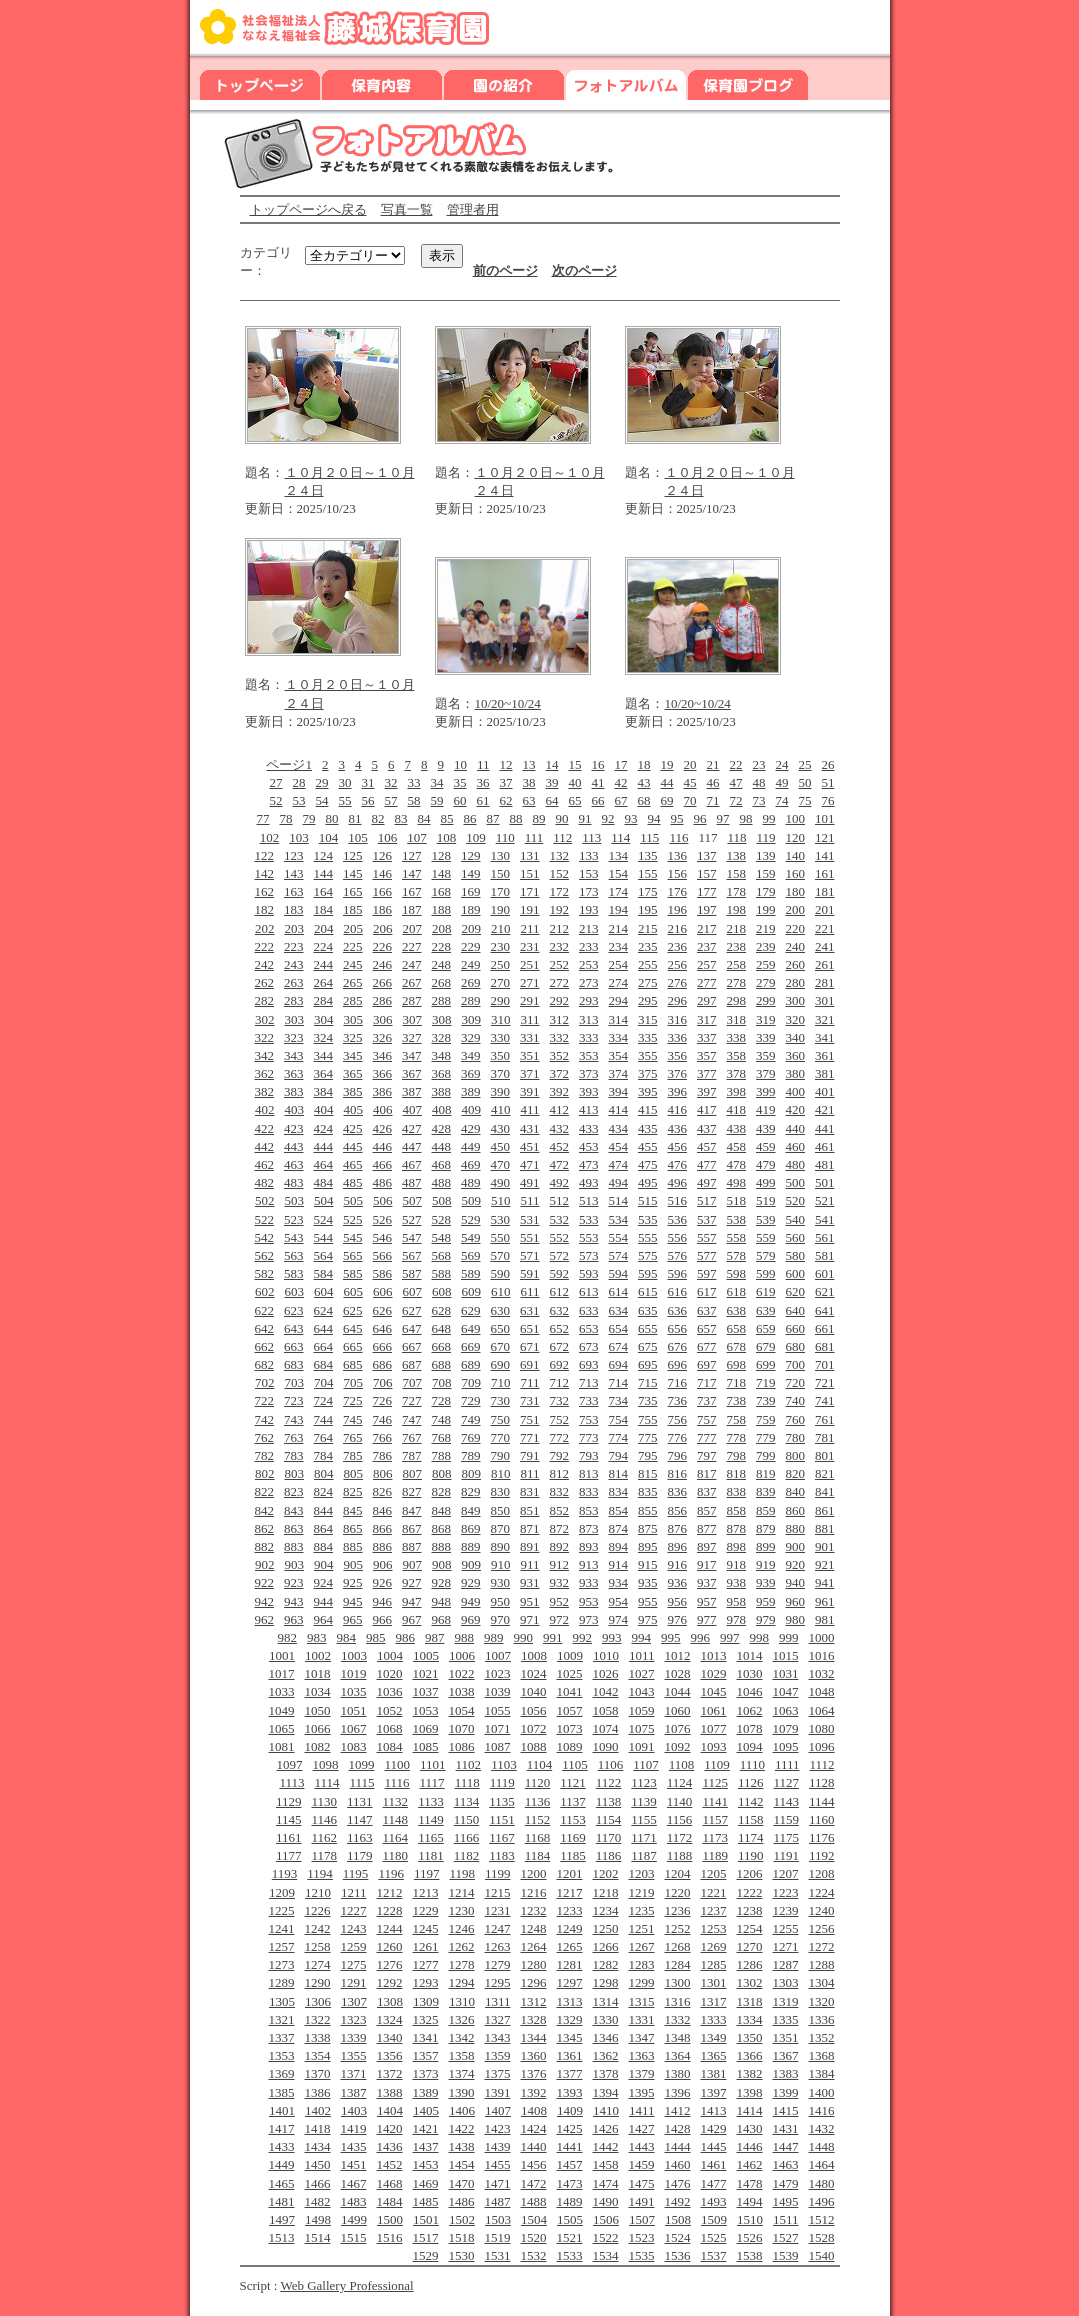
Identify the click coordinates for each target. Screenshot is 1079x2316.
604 (324, 1291)
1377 (570, 2073)
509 (471, 1200)
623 (294, 1310)
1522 (606, 2237)
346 (383, 1055)
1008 (534, 1655)
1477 (714, 2183)
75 (805, 800)
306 (383, 1019)
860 (796, 1510)
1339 (354, 2037)
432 (560, 1128)
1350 (750, 2037)
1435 (354, 2146)
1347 (642, 2037)
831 (530, 1491)
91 (585, 818)
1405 (426, 2110)
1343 (498, 2037)
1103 (504, 1764)
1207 (786, 1873)
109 (476, 837)
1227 (354, 1910)
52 (276, 800)
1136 (538, 1801)
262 (265, 982)
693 (589, 1364)
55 (345, 800)
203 (294, 928)
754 (619, 1419)
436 (678, 1128)
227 (412, 946)
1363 (642, 2055)
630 (501, 1310)
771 (530, 1437)
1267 (642, 1946)
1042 (606, 1691)
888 (442, 1546)
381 (825, 1073)
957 (707, 1601)
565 (353, 1255)
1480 (822, 2183)
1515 (354, 2237)
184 (324, 909)
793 (589, 1455)
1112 (821, 1764)
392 (560, 1091)
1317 (714, 2001)
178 (737, 891)
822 (265, 1491)
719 (766, 1382)
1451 (354, 2164)
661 (825, 1328)
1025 (570, 1673)
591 (530, 1273)
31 (368, 782)
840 (796, 1491)
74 (782, 800)
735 (648, 1400)
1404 (390, 2110)
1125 (715, 1782)
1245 (426, 1928)
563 (294, 1255)
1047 (786, 1691)
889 (471, 1546)
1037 (426, 1691)
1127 (786, 1782)
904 (324, 1564)
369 (471, 1073)
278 (737, 982)
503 (294, 1200)
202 (265, 928)
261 (825, 964)
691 (530, 1364)
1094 (750, 1746)
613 (589, 1291)
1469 (426, 2183)
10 (460, 764)
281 (825, 982)
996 (701, 1637)
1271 (786, 1946)
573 (589, 1255)
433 (589, 1128)
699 (766, 1364)
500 (796, 1182)
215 (648, 928)
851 (530, 1510)
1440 (534, 2146)
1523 (642, 2237)
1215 (498, 1892)
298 (737, 1000)
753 (589, 1419)
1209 (282, 1892)
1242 (318, 1928)
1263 (498, 1946)
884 (324, 1546)
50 (805, 782)
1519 (498, 2237)
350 (501, 1055)
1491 (642, 2201)
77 (263, 818)
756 (678, 1419)
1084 (390, 1746)
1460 (678, 2164)
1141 (715, 1801)
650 (501, 1328)
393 (589, 1091)
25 (805, 764)
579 (766, 1255)
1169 (573, 1837)
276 (678, 982)
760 (796, 1419)
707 (412, 1382)
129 (471, 855)
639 (766, 1310)
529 (471, 1219)
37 (506, 782)
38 (529, 782)
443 (294, 1146)
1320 (822, 2001)
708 (442, 1382)
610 (501, 1291)
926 (383, 1582)
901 (825, 1546)
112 (562, 837)
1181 (431, 1855)
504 (324, 1200)
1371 (354, 2073)
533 (589, 1219)
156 (678, 873)
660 (796, 1328)
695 (648, 1364)
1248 (534, 1928)
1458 (606, 2164)
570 (501, 1255)
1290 (318, 1982)
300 (796, 1000)
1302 (750, 1982)
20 (690, 764)
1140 (680, 1801)
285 (353, 1000)
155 (648, 873)
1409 (570, 2110)
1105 (575, 1764)
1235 (642, 1910)
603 (294, 1291)
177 (707, 891)
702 (265, 1382)
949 (471, 1601)
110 (505, 837)
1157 (715, 1819)
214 (619, 928)
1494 (750, 2201)
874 (619, 1528)
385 (353, 1091)
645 (353, 1328)
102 (270, 837)
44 (667, 782)
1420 (390, 2128)
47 (736, 782)
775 (648, 1437)
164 (324, 891)
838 (737, 1491)
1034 (318, 1691)
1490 (606, 2201)
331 (530, 1037)
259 (766, 964)
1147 (360, 1819)
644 (324, 1328)
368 (442, 1073)
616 (678, 1291)
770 (501, 1437)
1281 (570, 1964)
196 (678, 909)
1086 (462, 1746)
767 (412, 1437)
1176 (822, 1837)
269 (471, 982)
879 (766, 1528)
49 (782, 782)
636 (678, 1310)
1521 (570, 2237)
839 (766, 1491)
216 (678, 928)
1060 (678, 1710)
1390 (462, 2092)
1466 (318, 2183)
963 (294, 1619)
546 (383, 1237)
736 (678, 1400)
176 (678, 891)
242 (265, 964)
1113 (291, 1782)
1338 (318, 2037)
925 (353, 1582)
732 (560, 1400)
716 (678, 1382)
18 (644, 764)
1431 (786, 2128)
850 (501, 1510)
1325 (426, 2019)
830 (501, 1491)
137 (707, 855)
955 (648, 1601)
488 (442, 1182)
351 (530, 1055)
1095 (786, 1746)
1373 (426, 2073)
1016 (822, 1655)
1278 (462, 1964)
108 (447, 837)
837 (707, 1491)
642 (265, 1328)
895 (648, 1546)
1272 (822, 1946)
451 (530, 1146)
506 (383, 1200)
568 (442, 1255)
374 (619, 1073)
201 (825, 909)
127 (412, 855)
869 (471, 1528)
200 (796, 909)
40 (575, 782)
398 (737, 1091)
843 (294, 1510)
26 (828, 764)
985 (376, 1637)
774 (619, 1437)
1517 (426, 2237)
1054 (462, 1710)
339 (766, 1037)
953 (589, 1601)
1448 (822, 2146)
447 (412, 1146)
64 (552, 800)
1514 (318, 2237)
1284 (678, 1964)
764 (324, 1437)
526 (383, 1219)
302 (265, 1019)
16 (598, 764)
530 (501, 1219)
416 (678, 1109)
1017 (282, 1673)
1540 (822, 2255)
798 (737, 1455)
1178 (325, 1855)
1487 (498, 2201)
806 (383, 1473)
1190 (751, 1855)
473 (589, 1164)
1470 (462, 2183)
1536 (678, 2255)
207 (412, 928)
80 (332, 818)
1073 (570, 1728)
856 (678, 1510)
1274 (318, 1964)
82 (378, 818)
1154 (609, 1819)
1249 (570, 1928)
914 (619, 1564)
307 (412, 1019)
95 (677, 818)
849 (471, 1510)
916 (678, 1564)
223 (294, 946)
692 (560, 1364)
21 (713, 764)
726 (383, 1400)
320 (796, 1019)
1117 (432, 1782)
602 (265, 1291)
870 (501, 1528)
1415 (786, 2110)
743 (294, 1419)
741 (825, 1400)
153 (589, 873)
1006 (462, 1655)
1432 (822, 2128)
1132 (396, 1801)
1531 (498, 2255)
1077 (714, 1728)
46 (713, 782)
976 (678, 1619)
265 (353, 982)
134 (619, 855)
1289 (282, 1982)
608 (442, 1291)
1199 (498, 1873)
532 (560, 1219)
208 (442, 928)
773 (589, 1437)
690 (501, 1364)
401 (825, 1091)
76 (828, 800)
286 (383, 1000)
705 (353, 1382)
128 (442, 855)
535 (648, 1219)
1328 (534, 2019)
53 (299, 800)
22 (736, 764)
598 (737, 1273)
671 (530, 1346)
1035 (354, 1691)
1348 (678, 2037)
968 (442, 1619)
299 (766, 1000)
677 (707, 1346)
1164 (396, 1837)
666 (383, 1346)
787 (412, 1455)
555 (648, 1237)
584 (324, 1273)
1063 (786, 1710)
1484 (390, 2201)
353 (589, 1055)
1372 (390, 2073)
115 (649, 837)
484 (324, 1182)
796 (678, 1455)
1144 (822, 1801)
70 (690, 800)
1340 (390, 2037)
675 (648, 1346)
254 (619, 964)
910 (501, 1564)
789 (471, 1455)
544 (324, 1237)
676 (678, 1346)
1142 (751, 1801)
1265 (570, 1946)
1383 (786, 2073)
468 (442, 1164)
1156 (680, 1819)
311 (529, 1019)
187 (412, 909)
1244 (390, 1928)
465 (353, 1164)
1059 (642, 1710)
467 (412, 1164)
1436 (390, 2146)
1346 (606, 2037)
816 (678, 1473)
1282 (606, 1964)
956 (678, 1601)
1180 (396, 1855)
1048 (822, 1691)
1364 (678, 2055)
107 (417, 837)
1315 (642, 2001)
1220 (678, 1892)
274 (619, 982)
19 (667, 764)
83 (401, 818)
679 (766, 1346)
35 (460, 782)
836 (678, 1491)
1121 (573, 1782)
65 (575, 800)
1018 (318, 1673)
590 (501, 1273)
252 (560, 964)
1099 (362, 1764)
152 (560, 873)
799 (766, 1455)
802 (265, 1473)
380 (796, 1073)
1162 (325, 1837)
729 (471, 1400)
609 (471, 1291)
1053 (426, 1710)
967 (412, 1619)
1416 (822, 2110)
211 (529, 928)
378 (737, 1073)
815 (648, 1473)
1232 (534, 1910)
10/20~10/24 (508, 703)
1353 (282, 2055)
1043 (642, 1691)
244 (324, 964)
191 (530, 909)
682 (265, 1364)
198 (737, 909)
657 (707, 1328)
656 (678, 1328)
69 (667, 800)
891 (530, 1546)
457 (707, 1146)
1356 (390, 2055)
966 (383, 1619)
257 (707, 964)
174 (619, 891)
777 (707, 1437)
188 (442, 909)
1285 (714, 1964)
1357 (426, 2055)
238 (737, 946)
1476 (678, 2183)
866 (383, 1528)
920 (796, 1564)
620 (796, 1291)
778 (737, 1437)
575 (648, 1255)
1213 (426, 1892)
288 (442, 1000)
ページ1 (289, 764)
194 (619, 909)
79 (309, 818)
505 (353, 1200)
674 (619, 1346)
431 (530, 1128)
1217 (570, 1892)
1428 (678, 2128)
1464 (822, 2164)
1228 (390, 1910)
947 (412, 1601)
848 (442, 1510)
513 (589, 1200)
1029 (714, 1673)
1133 (431, 1801)
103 (299, 837)
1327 (498, 2019)
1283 (642, 1964)
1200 (534, 1873)
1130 (325, 1801)
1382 (750, 2073)
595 (648, 1273)
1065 (282, 1728)
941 (825, 1582)
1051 (354, 1710)
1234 (606, 1910)
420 (796, 1109)
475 (648, 1164)
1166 (467, 1837)
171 (530, 891)
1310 (462, 2001)
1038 (462, 1691)
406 (383, 1109)
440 (796, 1128)
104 (329, 837)
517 (707, 1200)
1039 (498, 1691)
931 (530, 1582)
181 (825, 891)
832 (560, 1491)
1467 (354, 2183)
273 (589, 982)
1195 (356, 1873)
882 (265, 1546)
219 (766, 928)
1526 (750, 2237)
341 (825, 1037)
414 (619, 1109)
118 (736, 837)
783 (294, 1455)
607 (412, 1291)
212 (560, 928)
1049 (282, 1710)
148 (442, 873)
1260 (390, 1946)
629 (471, 1310)
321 (825, 1019)
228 (442, 946)
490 (501, 1182)
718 (737, 1382)
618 (737, 1291)
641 (825, 1310)
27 (276, 782)
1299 (642, 1982)
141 (825, 855)
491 (530, 1182)
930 (501, 1582)
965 (353, 1619)
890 (501, 1546)
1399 (786, 2092)
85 (447, 818)
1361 (570, 2055)
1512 (822, 2219)
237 (707, 946)
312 (560, 1019)
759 (766, 1419)
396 (678, 1091)
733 (589, 1400)
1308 (390, 2001)
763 (294, 1437)
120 (796, 837)
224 (324, 946)
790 (501, 1455)
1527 (786, 2237)
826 (383, 1491)
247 (412, 964)
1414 (750, 2110)
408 (442, 1109)
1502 (462, 2219)
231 (530, 946)
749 (471, 1419)
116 (678, 837)
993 (612, 1637)
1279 (498, 1964)
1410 (606, 2110)
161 (825, 873)
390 (501, 1091)
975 (648, 1619)
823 (294, 1491)
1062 (750, 1710)
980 (796, 1619)
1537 (714, 2255)
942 (265, 1601)
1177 (289, 1855)
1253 (714, 1928)
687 (412, 1364)
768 (442, 1437)
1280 (534, 1964)
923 (294, 1582)
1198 (462, 1873)
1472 (534, 2183)
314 (619, 1019)
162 (265, 891)
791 (530, 1455)
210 (501, 928)
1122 (609, 1782)
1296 (534, 1982)
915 (648, 1564)
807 (412, 1473)
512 (560, 1200)
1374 (462, 2073)
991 (553, 1637)
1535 (642, 2255)
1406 (462, 2110)
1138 (609, 1801)
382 (265, 1091)
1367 (786, 2055)
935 (648, 1582)
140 (796, 855)
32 (391, 782)
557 (707, 1237)
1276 (390, 1964)
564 (324, 1255)
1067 (354, 1728)
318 (737, 1019)
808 (442, 1473)
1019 (354, 1673)
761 (825, 1419)
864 (324, 1528)
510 (501, 1200)
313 (589, 1019)
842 (265, 1510)
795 (648, 1455)
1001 (282, 1655)
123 (294, 855)
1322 (318, 2019)
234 (619, 946)
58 (414, 800)
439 (766, 1128)
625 (353, 1310)
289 (471, 1000)
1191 (786, 1855)
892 (560, 1546)
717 (707, 1382)
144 (324, 873)
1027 (642, 1673)
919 (766, 1564)
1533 (570, 2255)
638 (737, 1310)
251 (530, 964)
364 (324, 1073)
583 (294, 1273)
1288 (822, 1964)
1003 (354, 1655)
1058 (606, 1710)
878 (737, 1528)
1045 (714, 1691)
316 (678, 1019)
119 (765, 837)
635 (648, 1310)
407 (412, 1109)
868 (442, 1528)
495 (648, 1182)
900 (796, 1546)
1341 (426, 2037)
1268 (678, 1946)
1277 (426, 1964)
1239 (786, 1910)
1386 (318, 2092)
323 (294, 1037)
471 (530, 1164)
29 (322, 782)
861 (825, 1510)
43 (644, 782)
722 (265, 1400)
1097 (290, 1764)
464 (324, 1164)
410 (501, 1109)
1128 (822, 1782)
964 (324, 1619)
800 (796, 1455)
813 (589, 1473)
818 (737, 1473)
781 (825, 1437)
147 (412, 873)
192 (560, 909)
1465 (282, 2183)
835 (648, 1491)
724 (324, 1400)
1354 (318, 2055)
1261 (426, 1946)
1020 (390, 1673)
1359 (498, 2055)
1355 (354, 2055)
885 (353, 1546)
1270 (750, 1946)
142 (265, 873)
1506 (606, 2219)
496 (678, 1182)
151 (530, 873)
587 (412, 1273)
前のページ (505, 270)
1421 (426, 2128)
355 (648, 1055)
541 (825, 1219)
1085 (426, 1746)
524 (324, 1219)
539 (766, 1219)
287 (412, 1000)
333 (589, 1037)
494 (619, 1182)
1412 (678, 2110)
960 (796, 1601)
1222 (750, 1892)
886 (383, 1546)
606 (383, 1291)
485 (353, 1182)
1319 (786, 2001)
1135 (502, 1801)
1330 (606, 2019)
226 (383, 946)
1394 (606, 2092)
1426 (606, 2128)
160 (796, 873)
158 (737, 873)
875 (648, 1528)
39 (552, 782)
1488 (534, 2201)
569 (471, 1255)
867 (412, 1528)
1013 (714, 1655)
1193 (285, 1873)
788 (442, 1455)
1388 (390, 2092)
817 (707, 1473)
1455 (498, 2164)
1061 (714, 1710)
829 (471, 1491)
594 (619, 1273)
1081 (282, 1746)
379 (766, 1073)
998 (760, 1637)
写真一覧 (407, 209)
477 (707, 1164)
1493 (714, 2201)
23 (759, 764)
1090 (606, 1746)
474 (619, 1164)
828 (442, 1491)
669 (471, 1346)
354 (619, 1055)
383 (294, 1091)
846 (383, 1510)
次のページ (584, 270)
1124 (680, 1782)
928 (442, 1582)
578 (737, 1255)
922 (265, 1582)
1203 (642, 1873)
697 (707, 1364)
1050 (318, 1710)
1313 (570, 2001)
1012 (678, 1655)
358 (737, 1055)
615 (648, 1291)
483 (294, 1182)
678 (737, 1346)
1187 (644, 1855)
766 (383, 1437)
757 (707, 1419)
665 (353, 1346)
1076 (678, 1728)
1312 (534, 2001)
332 (560, 1037)
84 (424, 818)
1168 (538, 1837)
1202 (606, 1873)
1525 (714, 2237)
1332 (678, 2019)
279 (766, 982)
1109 (717, 1764)
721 (825, 1382)
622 (265, 1310)
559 (766, 1237)
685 (353, 1364)
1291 (354, 1982)
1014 (750, 1655)
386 (383, 1091)
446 (383, 1146)
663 (294, 1346)
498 (737, 1182)
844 (324, 1510)
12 (506, 764)
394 (619, 1091)
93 (631, 818)
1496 (822, 2201)
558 (737, 1237)
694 (619, 1364)
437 (707, 1128)
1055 (498, 1710)
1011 (642, 1655)
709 (471, 1382)
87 (493, 818)
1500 (390, 2219)
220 (796, 928)
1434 (318, 2146)
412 (560, 1109)
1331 (642, 2019)
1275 (354, 1964)
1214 (462, 1892)
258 (737, 964)
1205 (714, 1873)
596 (678, 1273)
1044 (678, 1691)
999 (789, 1637)
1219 (642, 1892)
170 (501, 891)
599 (766, 1273)
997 (730, 1637)
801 (825, 1455)
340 (796, 1037)
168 (442, 891)
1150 (467, 1819)
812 (560, 1473)
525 (353, 1219)
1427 (642, 2128)
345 (353, 1055)
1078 (750, 1728)
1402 (318, 2110)
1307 (354, 2001)
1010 (606, 1655)
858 (737, 1510)
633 (589, 1310)
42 (621, 782)
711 (529, 1382)
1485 (426, 2201)
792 (560, 1455)
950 (501, 1601)
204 (324, 928)
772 (560, 1437)
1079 (786, 1728)
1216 (534, 1892)
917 (707, 1564)
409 (471, 1109)
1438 (462, 2146)
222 (265, 946)
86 (470, 818)
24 (782, 764)
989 (494, 1637)
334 (619, 1037)
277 (707, 982)
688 (442, 1364)
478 (737, 1164)
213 (589, 928)
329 (471, 1037)
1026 (606, 1673)
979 (766, 1619)
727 (412, 1400)
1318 (750, 2001)
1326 (462, 2019)
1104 (540, 1764)
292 (560, 1000)
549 (471, 1237)
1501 (426, 2219)
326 (383, 1037)
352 (560, 1055)
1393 (570, 2092)
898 (737, 1546)
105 (358, 837)
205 (353, 928)
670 (501, 1346)
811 (529, 1473)
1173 (715, 1837)
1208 (822, 1873)
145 (353, 873)
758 (737, 1419)
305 (353, 1019)
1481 (282, 2201)
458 (737, 1146)
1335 (786, 2019)
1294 (462, 1982)
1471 (498, 2183)
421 (825, 1109)
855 (648, 1510)
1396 (678, 2092)
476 (678, 1164)
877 (707, 1528)
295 (648, 1000)
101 (825, 818)
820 (796, 1473)
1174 (751, 1837)
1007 (498, 1655)
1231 (498, 1910)
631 (530, 1310)
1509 (714, 2219)
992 (583, 1637)
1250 (606, 1928)
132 (560, 855)
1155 (644, 1819)
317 (707, 1019)
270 (501, 982)
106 (388, 837)
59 (437, 800)
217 (707, 928)
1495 (786, 2201)
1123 (644, 1782)
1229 (426, 1910)
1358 (462, 2055)
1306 (318, 2001)
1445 (714, 2146)
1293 (426, 1982)
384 (324, 1091)
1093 (714, 1746)
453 (589, 1146)
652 (560, 1328)
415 (648, 1109)
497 (707, 1182)
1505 (570, 2219)
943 (294, 1601)
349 (471, 1055)
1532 (534, 2255)
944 (324, 1601)
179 (766, 891)
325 (353, 1037)
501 (825, 1182)
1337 (282, 2037)
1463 (786, 2164)
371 (530, 1073)
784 (324, 1455)
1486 (462, 2201)
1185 (573, 1855)
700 (796, 1364)
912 (560, 1564)
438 (737, 1128)
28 (299, 782)
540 (796, 1219)
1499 (354, 2219)
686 (383, 1364)
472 (560, 1164)
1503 (498, 2219)
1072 (534, 1728)
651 (530, 1328)
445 (353, 1146)
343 (294, 1055)
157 (707, 873)
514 (619, 1200)
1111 (787, 1764)
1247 (498, 1928)
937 (707, 1582)
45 (690, 782)
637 (707, 1310)
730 (501, 1400)
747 (412, 1419)
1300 (678, 1982)
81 (355, 818)
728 (442, 1400)
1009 (570, 1655)
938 (737, 1582)
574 (619, 1255)
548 (442, 1237)
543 (294, 1237)
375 (648, 1073)
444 (324, 1146)
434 (619, 1128)
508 (442, 1200)
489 (471, 1182)
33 (414, 782)
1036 (390, 1691)
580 (796, 1255)
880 (796, 1528)
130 (501, 855)
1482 (318, 2201)
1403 (354, 2110)
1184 (538, 1855)
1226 (318, 1910)
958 (737, 1601)
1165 (431, 1837)
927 (412, 1582)
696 (678, 1364)
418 (737, 1109)
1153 (573, 1819)
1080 (822, 1728)
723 (294, 1400)
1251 (642, 1928)
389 (471, 1091)
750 (501, 1419)
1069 (426, 1728)
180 (796, 891)
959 (766, 1601)
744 (324, 1419)
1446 (750, 2146)
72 (736, 800)
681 (825, 1346)
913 (589, 1564)
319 (766, 1019)
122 (265, 855)
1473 (570, 2183)
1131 (360, 1801)
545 (353, 1237)
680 (796, 1346)
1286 (750, 1964)
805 (353, 1473)
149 (471, 873)
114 (620, 837)
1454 (462, 2164)
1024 (534, 1673)
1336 (822, 2019)
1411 (642, 2110)
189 (471, 909)
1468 (390, 2183)
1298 (606, 1982)
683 (294, 1364)
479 (766, 1164)
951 (530, 1601)
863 (294, 1528)
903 (294, 1564)
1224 (822, 1892)
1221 (714, 1892)
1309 (426, 2001)
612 (560, 1291)
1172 (680, 1837)
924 (324, 1582)
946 (383, 1601)
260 (796, 964)
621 (825, 1291)
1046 (750, 1691)
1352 (822, 2037)
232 (560, 946)
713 (589, 1382)
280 (796, 982)
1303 (786, 1982)
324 (324, 1037)
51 (828, 782)
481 (825, 1164)
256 (678, 964)
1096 (822, 1746)
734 (619, 1400)
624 (324, 1310)
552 (560, 1237)
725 (353, 1400)
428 (442, 1128)
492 (560, 1182)
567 (412, 1255)
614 (619, 1291)
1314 (606, 2001)
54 (322, 800)
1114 (326, 1782)
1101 (433, 1764)
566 (383, 1255)
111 (534, 837)
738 (737, 1400)
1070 (462, 1728)
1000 (822, 1637)
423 (294, 1128)
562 (265, 1255)
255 (648, 964)
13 (529, 764)
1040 (534, 1691)
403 (294, 1109)
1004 (390, 1655)
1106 (611, 1764)
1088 (534, 1746)
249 (471, 964)
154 (619, 873)
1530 (462, 2255)
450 (501, 1146)
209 (471, 928)
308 (442, 1019)
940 (796, 1582)
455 (648, 1146)
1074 (606, 1728)
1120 (538, 1782)
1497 (282, 2219)
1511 (786, 2219)
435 (648, 1128)
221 (825, 928)
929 (471, 1582)
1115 (361, 1782)
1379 (642, 2073)
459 (766, 1146)
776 (678, 1437)
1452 (390, 2164)
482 (265, 1182)
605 (353, 1291)
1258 (318, 1946)
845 (353, 1510)
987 (435, 1637)
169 (471, 891)
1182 (467, 1855)
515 (648, 1200)
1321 (282, 2019)
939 (766, 1582)
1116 (397, 1782)
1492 (678, 2201)
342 (265, 1055)
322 (265, 1037)
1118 (467, 1782)
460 (796, 1146)
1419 (354, 2128)
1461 (714, 2164)
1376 (534, 2073)
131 (530, 855)
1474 (606, 2183)
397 (707, 1091)
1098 (326, 1764)
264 (324, 982)
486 (383, 1182)
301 (825, 1000)
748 (442, 1419)
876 (678, 1528)
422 (265, 1128)
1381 (714, 2073)
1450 (318, 2164)
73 (759, 800)
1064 (822, 1710)
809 (471, 1473)
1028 (678, 1673)
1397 (714, 2092)
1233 (570, 1910)
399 (766, 1091)
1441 (570, 2146)
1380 (678, 2073)
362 (265, 1073)
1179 (360, 1855)
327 (412, 1037)
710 (501, 1382)
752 (560, 1419)
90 (562, 818)
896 (678, 1546)
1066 (318, 1728)
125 (353, 855)
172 (560, 891)
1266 (606, 1946)
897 (707, 1546)
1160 (822, 1819)
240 (796, 946)
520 (796, 1200)
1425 (570, 2128)
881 (825, 1528)
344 (324, 1055)
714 (619, 1382)
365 (353, 1073)
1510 (750, 2219)
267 (412, 982)
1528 (822, 2237)
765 (353, 1437)
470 (501, 1164)
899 (766, 1546)
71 (713, 800)
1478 (750, 2183)
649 (471, 1328)
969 (471, 1619)
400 (796, 1091)
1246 (462, 1928)
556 (678, 1237)
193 (589, 909)
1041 (570, 1691)
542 (265, 1237)
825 (353, 1491)
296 (678, 1000)
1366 (750, 2055)
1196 (391, 1873)
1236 (678, 1910)
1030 (750, 1673)
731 (530, 1400)
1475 (642, 2183)
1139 (644, 1801)
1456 (534, 2164)
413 (589, 1109)
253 (589, 964)
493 (589, 1182)
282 (265, 1000)
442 (265, 1146)
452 (560, 1146)
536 (678, 1219)
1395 (642, 2092)
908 (442, 1564)
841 (825, 1491)
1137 (573, 1801)
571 (530, 1255)
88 (516, 818)
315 (648, 1019)
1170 (609, 1837)
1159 (786, 1819)
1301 (714, 1982)
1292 (390, 1982)
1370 (318, 2073)
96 (700, 818)
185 (353, 909)
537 (707, 1219)
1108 (682, 1764)
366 (383, 1073)
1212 (390, 1892)
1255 (786, 1928)
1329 (570, 2019)
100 (796, 818)
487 (412, 1182)
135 (648, 855)
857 (707, 1510)
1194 (320, 1873)
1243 (354, 1928)
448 (442, 1146)
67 (621, 800)
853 (589, 1510)
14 (552, 764)
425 (353, 1128)
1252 (678, 1928)
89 (539, 818)
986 (406, 1637)
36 (483, 782)
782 (265, 1455)
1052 (390, 1710)
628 (442, 1310)
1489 (570, 2201)
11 (483, 764)
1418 (318, 2128)
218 (737, 928)
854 (619, 1510)
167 (412, 891)
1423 (498, 2128)
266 (383, 982)
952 (560, 1601)
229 (471, 946)
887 (412, 1546)
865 (353, 1528)
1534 (606, 2255)
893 (589, 1546)
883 (294, 1546)
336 (678, 1037)
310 (501, 1019)
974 (619, 1619)
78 (286, 818)
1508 (678, 2219)
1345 (570, 2037)
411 (529, 1109)
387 (412, 1091)
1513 (282, 2237)
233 (589, 946)
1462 (750, 2164)
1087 (498, 1746)
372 (560, 1073)
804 (324, 1473)
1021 (426, 1673)
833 (589, 1491)
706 (383, 1382)
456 (678, 1146)
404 (324, 1109)
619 (766, 1291)
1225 (282, 1910)
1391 (498, 2092)
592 (560, 1273)
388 (442, 1091)
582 (265, 1273)
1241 (282, 1928)
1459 (642, 2164)
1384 (822, 2073)
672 (560, 1346)
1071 (498, 1728)
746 (383, 1419)
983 (317, 1637)
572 (560, 1255)
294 (619, 1000)
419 (766, 1109)
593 (589, 1273)
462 (265, 1164)
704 (324, 1382)
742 (265, 1419)
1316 (678, 2001)
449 (471, 1146)
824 (324, 1491)
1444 (678, 2146)
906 (383, 1564)
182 (265, 909)
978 (737, 1619)
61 (483, 800)
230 (501, 946)
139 (766, 855)
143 (294, 873)
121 (825, 837)
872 (560, 1528)
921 (825, 1564)
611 (529, 1291)
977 (707, 1619)
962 (265, 1619)
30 (345, 782)
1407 (498, 2110)
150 (501, 873)
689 (471, 1364)
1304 (822, 1982)
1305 (282, 2001)
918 (737, 1564)
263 (294, 982)
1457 (570, 2164)
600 (796, 1273)
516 (678, 1200)
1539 (786, 2255)
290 (501, 1000)
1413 (714, 2110)
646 (383, 1328)
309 (471, 1019)
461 (825, 1146)
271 (530, 982)
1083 (354, 1746)
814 (619, 1473)
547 (412, 1237)
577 (707, 1255)
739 (766, 1400)
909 (471, 1564)
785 (353, 1455)
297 (707, 1000)
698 (737, 1364)
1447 (786, 2146)
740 (796, 1400)
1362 (606, 2055)
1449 (282, 2164)
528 (442, 1219)
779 (766, 1437)
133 (589, 855)
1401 (282, 2110)
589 (471, 1273)
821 (825, 1473)
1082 (318, 1746)
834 (619, 1491)
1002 (318, 1655)
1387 (354, 2092)
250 (501, 964)
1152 (538, 1819)
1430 (750, 2128)
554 (619, 1237)
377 (707, 1073)
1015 (786, 1655)
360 (796, 1055)
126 (383, 855)
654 (619, 1328)
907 (412, 1564)
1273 (282, 1964)
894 (619, 1546)
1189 (715, 1855)
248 (442, 964)
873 (589, 1528)
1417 (282, 2128)
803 (294, 1473)
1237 (714, 1910)
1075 (642, 1728)
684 (324, 1364)
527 (412, 1219)
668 (442, 1346)
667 (412, 1346)
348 (442, 1055)
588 (442, 1273)
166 (383, 891)
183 (294, 909)
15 (575, 764)
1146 (325, 1819)
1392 (534, 2092)
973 (589, 1619)
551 (530, 1237)
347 (412, 1055)
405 (353, 1109)
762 (265, 1437)
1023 (498, 1673)
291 (530, 1000)
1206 (750, 1873)
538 (737, 1219)
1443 (642, 2146)
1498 (318, 2219)
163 (294, 891)
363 (294, 1073)
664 (324, 1346)
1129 (289, 1801)
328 (442, 1037)
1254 (750, 1928)
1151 (502, 1819)
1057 (570, 1710)
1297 (570, 1982)
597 (707, 1273)
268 (442, 982)
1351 (786, 2037)
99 (769, 818)
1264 (534, 1946)
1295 (498, 1982)
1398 (750, 2092)
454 (619, 1146)
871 (530, 1528)
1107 (646, 1764)
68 (644, 800)
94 (654, 818)
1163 (360, 1837)
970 (501, 1619)
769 (471, 1437)
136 (678, 855)
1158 (751, 1819)
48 (759, 782)
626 (383, 1310)
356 (678, 1055)
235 (648, 946)
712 (560, 1382)
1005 (426, 1655)
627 (412, 1310)
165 (353, 891)
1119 (502, 1782)
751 (530, 1419)
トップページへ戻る (308, 209)
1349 (714, 2037)
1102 (469, 1764)
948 (442, 1601)
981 (825, 1619)
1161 (289, 1837)
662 (265, 1346)
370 (501, 1073)
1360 (534, 2055)
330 (501, 1037)
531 (530, 1219)
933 (589, 1582)
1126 (751, 1782)
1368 (822, 2055)
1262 (462, 1946)
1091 (642, 1746)
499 (766, 1182)
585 (353, 1273)
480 (796, 1164)
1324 (390, 2019)
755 (648, 1419)
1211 (354, 1892)
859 (766, 1510)
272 (560, 982)
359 (766, 1055)
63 (529, 800)
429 (471, 1128)
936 (678, 1582)
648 (442, 1328)
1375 (498, 2073)
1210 (318, 1892)
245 (353, 964)
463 (294, 1164)
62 (506, 800)
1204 (678, 1873)
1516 (390, 2237)
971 (530, 1619)
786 (383, 1455)
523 (294, 1219)
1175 (786, 1837)
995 (671, 1637)
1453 (426, 2164)
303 (294, 1019)
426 (383, 1128)
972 (560, 1619)
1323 (354, 2019)
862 (265, 1528)
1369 (282, 2073)
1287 (786, 1964)
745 (353, 1419)
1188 (680, 1855)
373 (589, 1073)
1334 (750, 2019)
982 (288, 1637)
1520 (534, 2237)
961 (825, 1601)
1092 (678, 1746)
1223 (786, 1892)
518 (737, 1200)
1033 (282, 1691)
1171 (644, 1837)
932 (560, 1582)
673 (589, 1346)
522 (265, 1219)
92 (608, 818)
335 (648, 1037)
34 (437, 782)
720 (796, 1382)
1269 (714, 1946)
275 (648, 982)
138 (737, 855)
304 (324, 1019)
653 (589, 1328)
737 (707, 1400)
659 (766, 1328)
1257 (282, 1946)
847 (412, 1510)
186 (383, 909)
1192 (822, 1855)
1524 (678, 2237)
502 (265, 1200)
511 (529, 1200)
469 (471, 1164)
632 (560, 1310)
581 (825, 1255)
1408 (534, 2110)
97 (723, 818)
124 (324, 855)
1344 (534, 2037)
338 (737, 1037)
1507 (642, 2219)
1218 (606, 1892)
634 (619, 1310)
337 (707, 1037)
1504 (534, 2219)
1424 (534, 2128)
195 (648, 909)
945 (353, 1601)
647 (412, 1328)
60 (460, 800)
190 (501, 909)
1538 (750, 2255)
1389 (426, 2092)
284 (324, 1000)
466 (383, 1164)
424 (324, 1128)
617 (707, 1291)
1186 (609, 1855)
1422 (462, 2128)
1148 (396, 1819)
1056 (534, 1710)
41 (598, 782)
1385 (282, 2092)
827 (412, 1491)
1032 (822, 1673)
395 (648, 1091)
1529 (426, 2255)
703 (294, 1382)
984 (347, 1637)
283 (294, 1000)
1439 (498, 2146)
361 (825, 1055)
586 (383, 1273)
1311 (498, 2001)
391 (530, 1091)
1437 (426, 2146)
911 (529, 1564)
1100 (398, 1764)
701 (825, 1364)
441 (825, 1128)
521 (825, 1200)
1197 (427, 1873)
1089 (570, 1746)
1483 (354, 2201)
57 (391, 800)
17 (621, 764)
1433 (282, 2146)
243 (294, 964)
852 (560, 1510)
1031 (786, 1673)
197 (707, 909)
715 (648, 1382)
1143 (786, 1801)
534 (619, 1219)
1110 (752, 1764)
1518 (462, 2237)
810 (501, 1473)
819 (766, 1473)
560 (796, 1237)
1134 (467, 1801)
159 (766, 873)
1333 (714, 2019)
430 (501, 1128)
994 (642, 1637)
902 (265, 1564)
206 (383, 928)
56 (368, 800)
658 (737, 1328)
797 (707, 1455)
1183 (502, 1855)
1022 (462, 1673)
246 (383, 964)
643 (294, 1328)
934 (619, 1582)
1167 (502, 1837)
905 (353, 1564)
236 (678, 946)
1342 (462, 2037)
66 (598, 800)
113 (591, 837)
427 (412, 1128)
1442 (606, 2146)
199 (766, 909)
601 (825, 1273)
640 (796, 1310)
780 (796, 1437)
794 (619, 1455)
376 (678, 1073)
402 (265, 1109)
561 (825, 1237)
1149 (431, 1819)
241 (825, 946)
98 (746, 818)
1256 (822, 1928)
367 (412, 1073)
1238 (750, 1910)
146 (383, 873)
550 (501, 1237)
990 (524, 1637)
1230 (462, 1910)
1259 (354, 1946)
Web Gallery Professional (346, 2285)
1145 (289, 1819)
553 (589, 1237)
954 (619, 1601)
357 (707, 1055)
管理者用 (473, 209)
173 (589, 891)
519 (766, 1200)
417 (707, 1109)
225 (353, 946)
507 (412, 1200)
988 (465, 1637)
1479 (786, 2183)
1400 (822, 2092)
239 (766, 946)
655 (648, 1328)
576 (678, 1255)
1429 (714, 2128)
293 (589, 1000)
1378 (606, 2073)
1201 (570, 1873)
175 (648, 891)
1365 (714, 2055)
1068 (390, 1728)
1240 (822, 1910)
